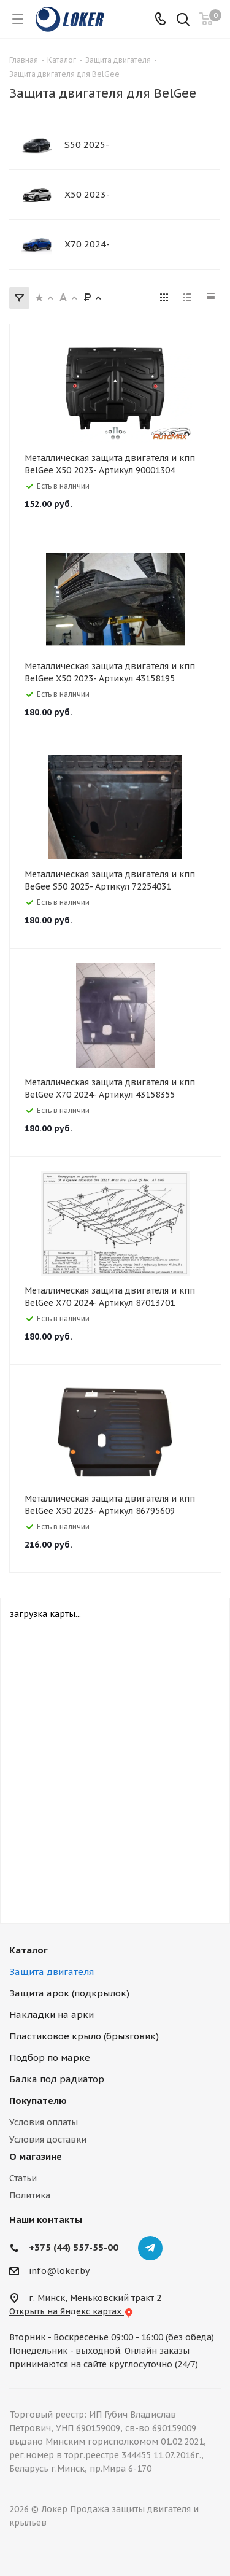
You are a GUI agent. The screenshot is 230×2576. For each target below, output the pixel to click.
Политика (29, 2195)
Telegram (150, 2248)
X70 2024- (87, 244)
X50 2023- (87, 194)
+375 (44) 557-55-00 (73, 2247)
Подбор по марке (49, 2057)
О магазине (35, 2156)
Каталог (28, 1950)
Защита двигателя (51, 1971)
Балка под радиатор (56, 2079)
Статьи (23, 2178)
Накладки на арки (51, 2014)
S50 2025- (86, 144)
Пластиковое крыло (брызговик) (84, 2036)
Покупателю (38, 2100)
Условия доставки (47, 2139)
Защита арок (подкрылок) (69, 1993)
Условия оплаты (43, 2122)
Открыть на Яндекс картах (71, 2311)
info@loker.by (59, 2270)
